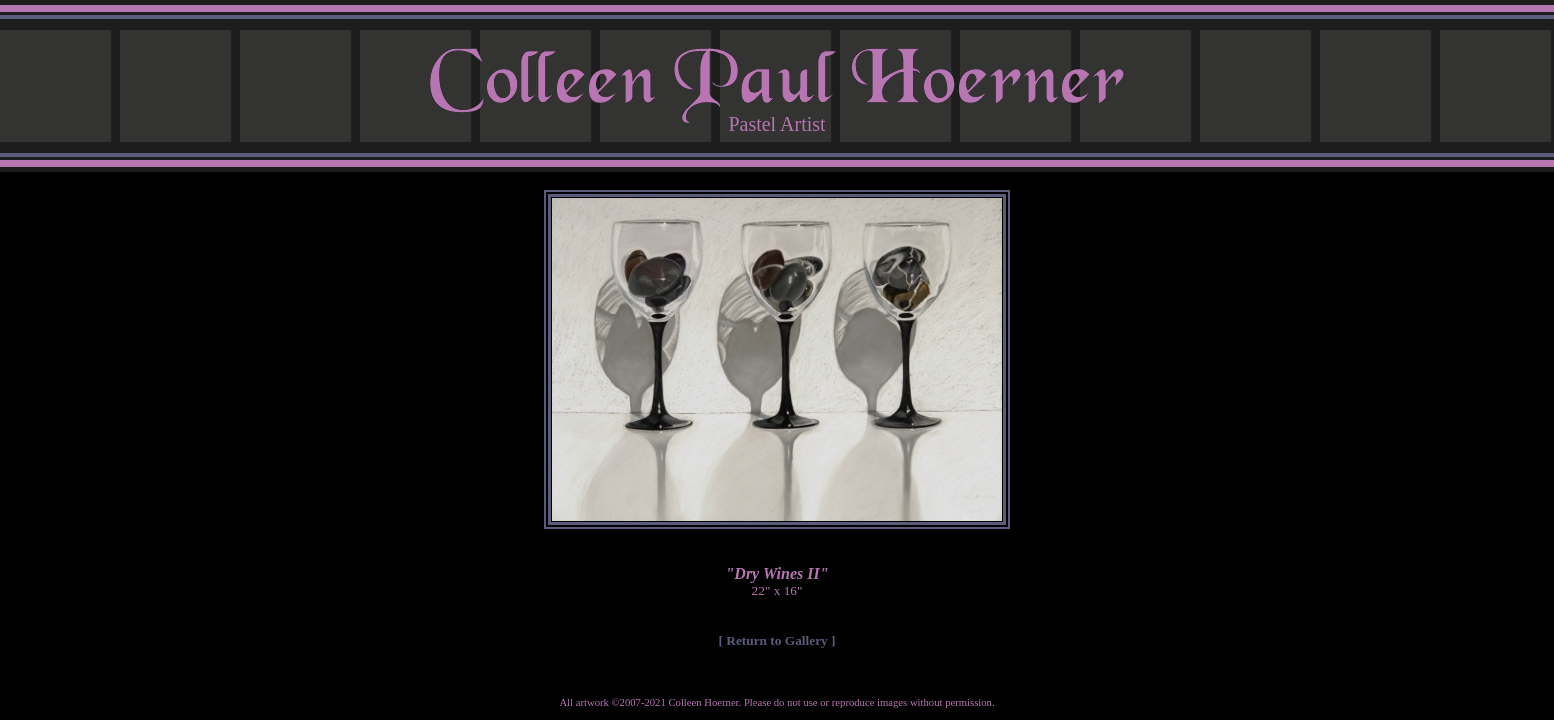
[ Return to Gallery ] (777, 640)
